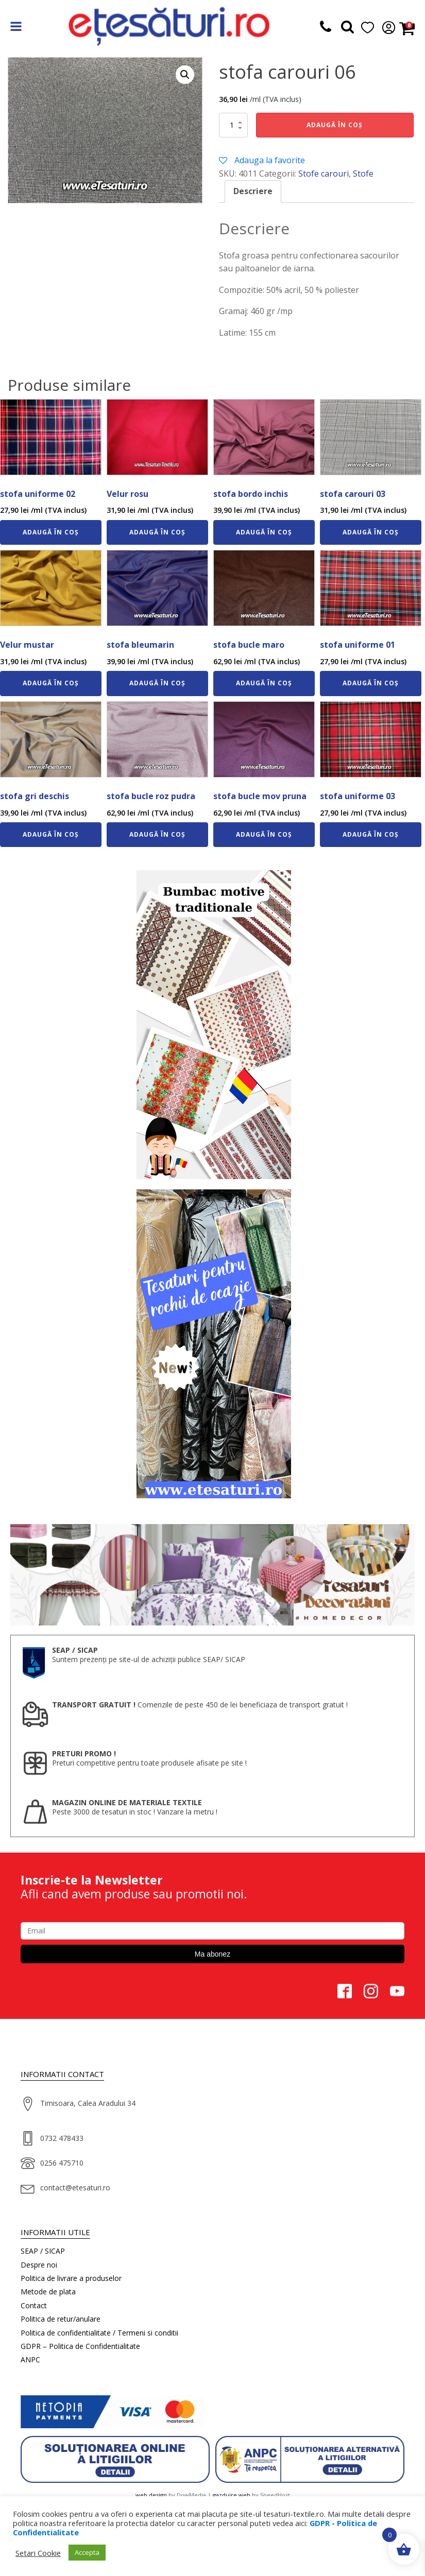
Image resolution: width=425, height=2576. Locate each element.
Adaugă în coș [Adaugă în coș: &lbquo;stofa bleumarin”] (157, 683)
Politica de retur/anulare (60, 2319)
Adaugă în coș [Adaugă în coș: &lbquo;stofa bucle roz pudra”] (157, 834)
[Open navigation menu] (16, 27)
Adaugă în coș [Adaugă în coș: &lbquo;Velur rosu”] (157, 532)
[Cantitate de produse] (233, 125)
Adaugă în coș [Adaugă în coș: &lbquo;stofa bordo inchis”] (264, 532)
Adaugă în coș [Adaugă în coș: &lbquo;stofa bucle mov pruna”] (264, 834)
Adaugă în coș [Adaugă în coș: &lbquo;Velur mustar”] (51, 683)
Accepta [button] (87, 2552)
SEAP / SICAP (43, 2251)
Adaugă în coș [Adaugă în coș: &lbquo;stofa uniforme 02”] (51, 532)
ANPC (30, 2359)
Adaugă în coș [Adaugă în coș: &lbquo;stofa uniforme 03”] (371, 834)
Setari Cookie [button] (38, 2552)
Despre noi (39, 2265)
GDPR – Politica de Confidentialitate (80, 2346)
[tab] (253, 191)
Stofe (363, 173)
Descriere (253, 191)
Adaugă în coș (335, 124)
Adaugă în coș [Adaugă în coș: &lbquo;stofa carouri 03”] (371, 532)
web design (151, 2495)
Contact (34, 2305)
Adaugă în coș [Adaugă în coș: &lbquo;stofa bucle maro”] (264, 683)
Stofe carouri (323, 173)
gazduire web (231, 2495)
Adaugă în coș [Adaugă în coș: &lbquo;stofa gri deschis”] (51, 834)
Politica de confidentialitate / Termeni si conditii (99, 2333)
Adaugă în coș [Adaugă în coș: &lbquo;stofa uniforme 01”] (371, 683)
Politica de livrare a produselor (71, 2278)
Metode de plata (48, 2291)
